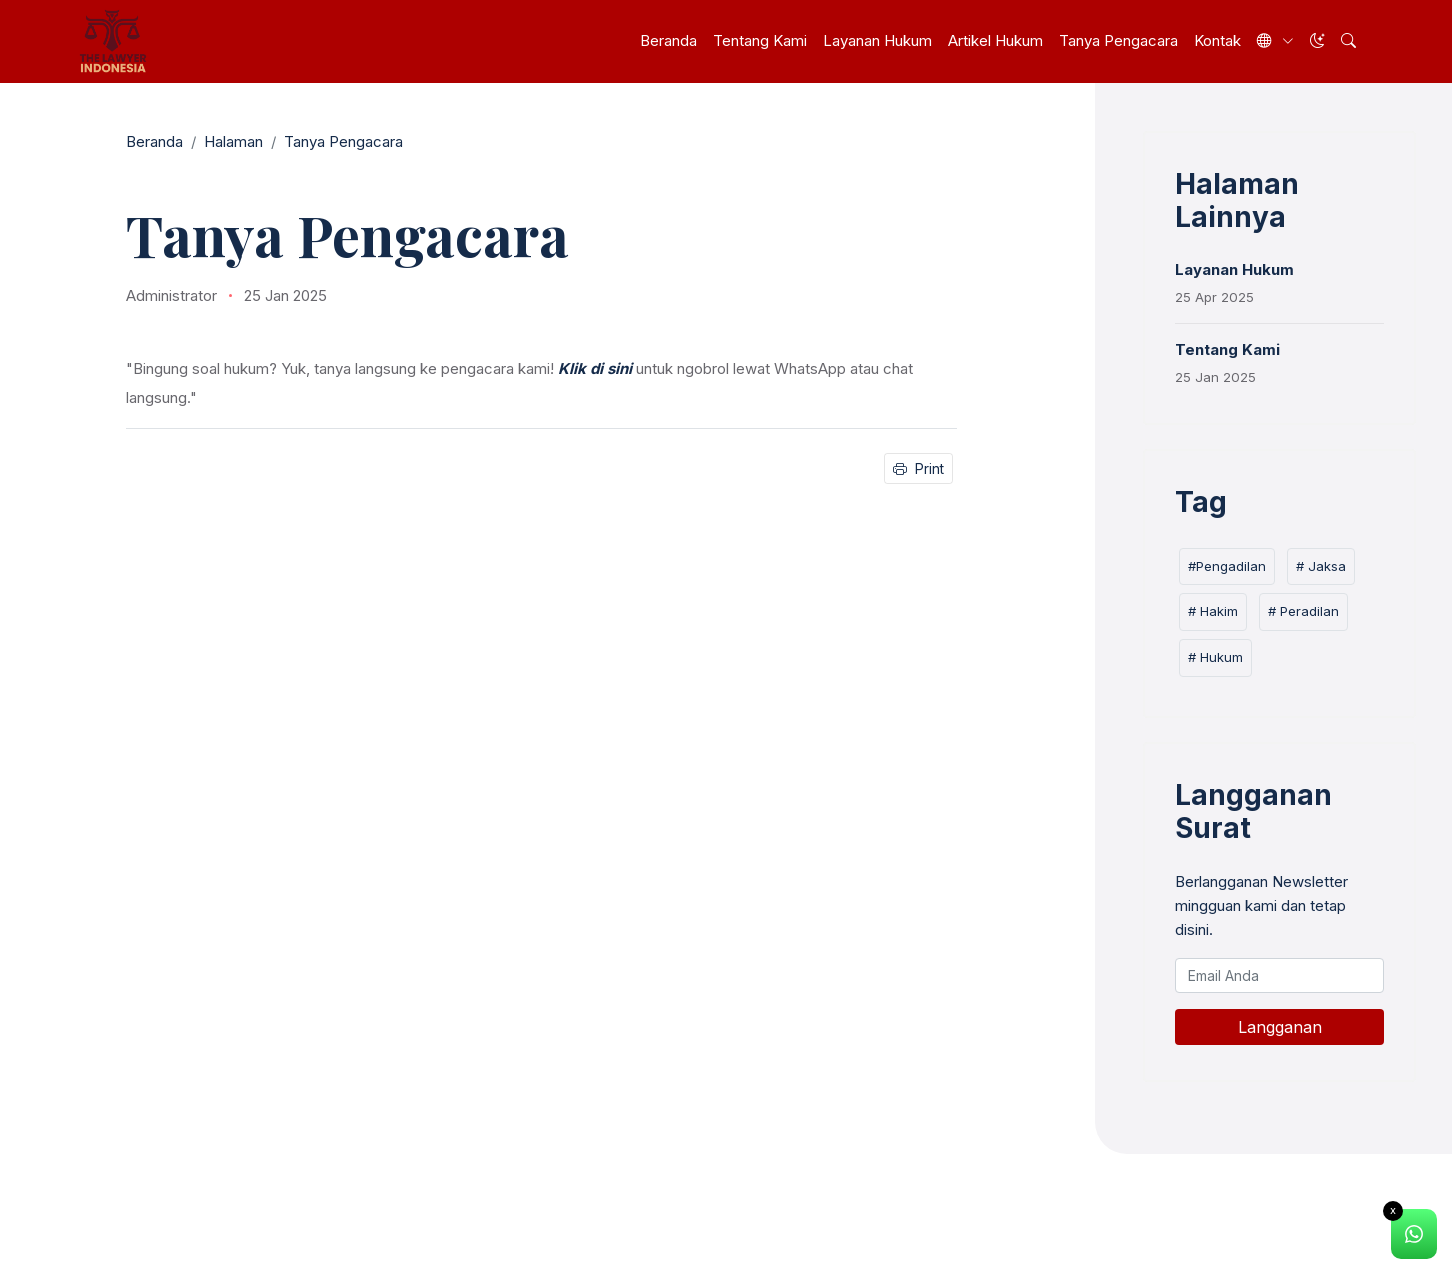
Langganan (1280, 1027)
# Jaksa (1321, 566)
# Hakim (1213, 611)
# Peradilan (1303, 611)
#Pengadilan (1227, 566)
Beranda (668, 40)
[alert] (1414, 1234)
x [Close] (1393, 1210)
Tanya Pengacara (1118, 40)
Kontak (1217, 40)
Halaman (233, 141)
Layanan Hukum (877, 40)
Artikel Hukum (995, 40)
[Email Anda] (1279, 975)
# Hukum (1215, 657)
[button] (1348, 41)
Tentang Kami (760, 40)
